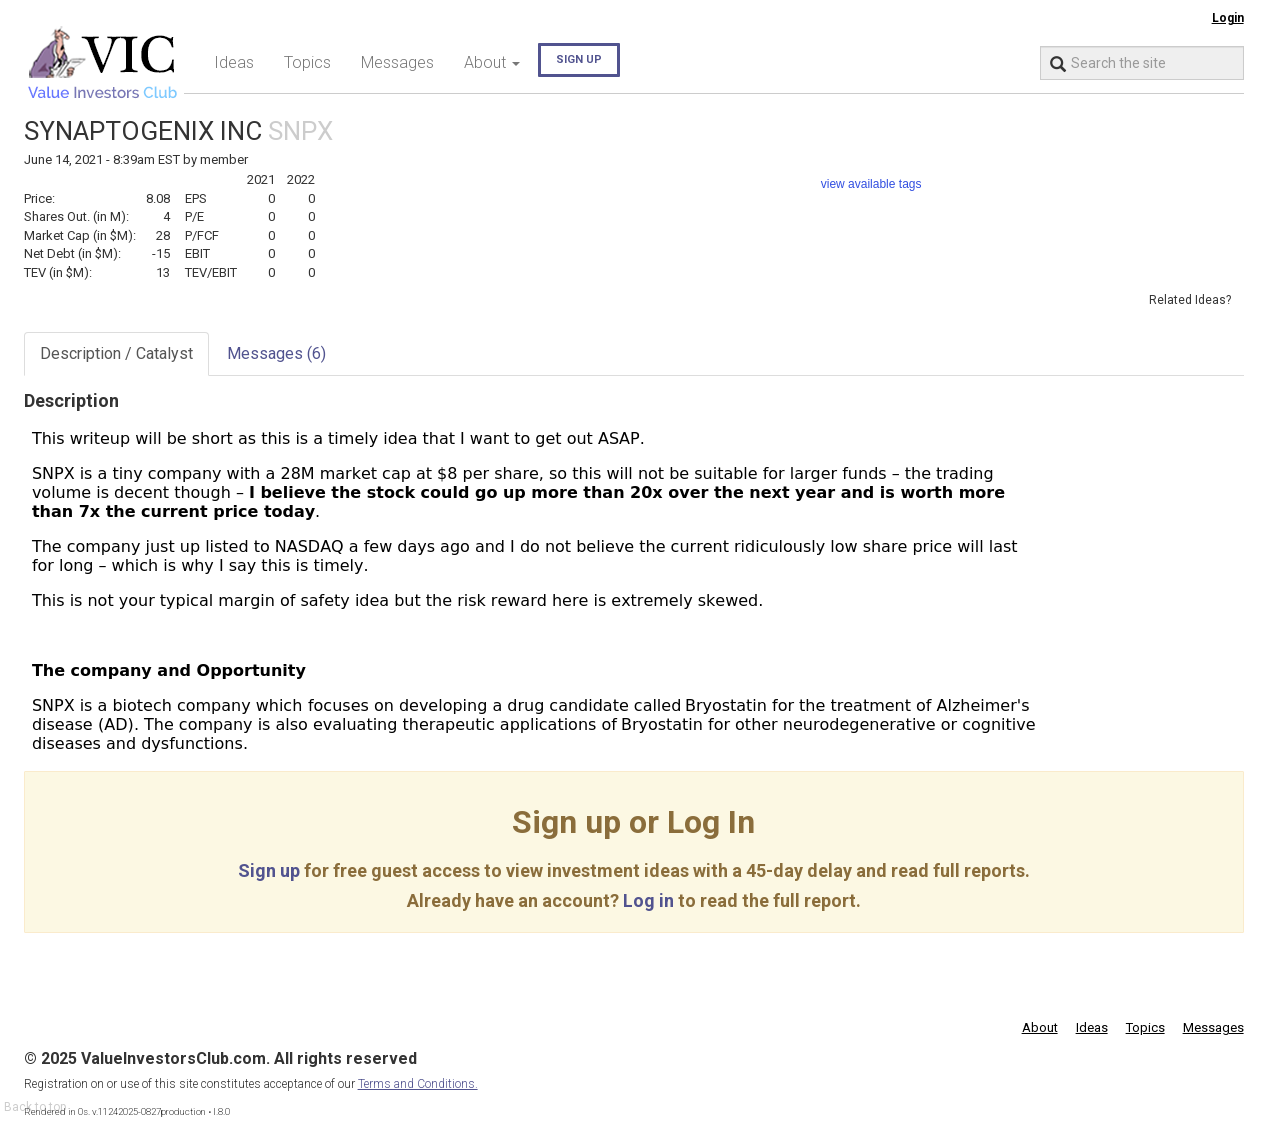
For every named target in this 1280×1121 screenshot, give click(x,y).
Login (1228, 18)
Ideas (234, 62)
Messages (397, 62)
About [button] (492, 62)
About (1040, 1027)
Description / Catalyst (116, 353)
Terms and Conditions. (418, 1084)
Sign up (579, 59)
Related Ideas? (1190, 300)
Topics (307, 62)
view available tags (871, 184)
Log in (648, 900)
